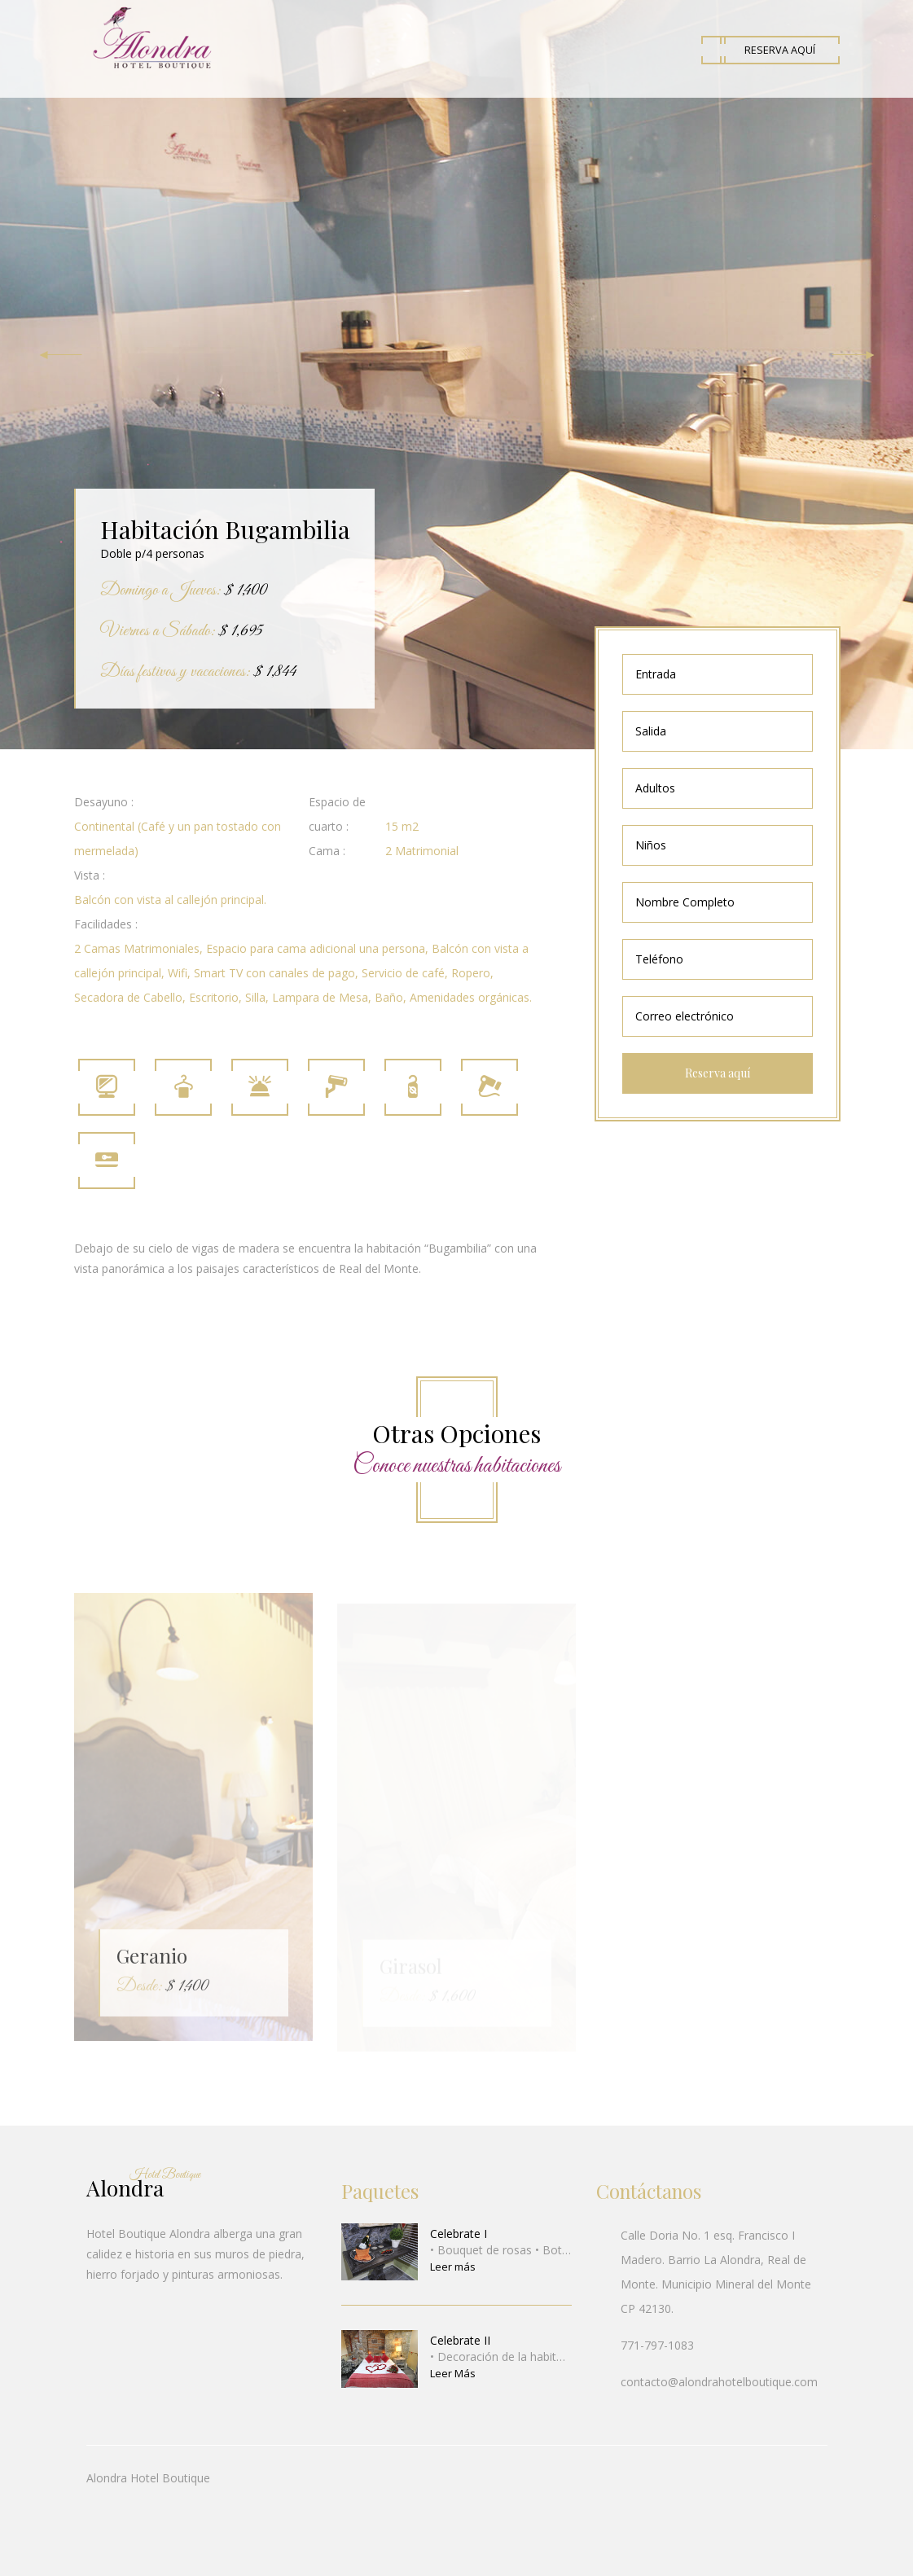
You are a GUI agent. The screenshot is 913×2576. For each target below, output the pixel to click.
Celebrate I (458, 2233)
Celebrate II (460, 2340)
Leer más (453, 2266)
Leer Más (453, 2373)
